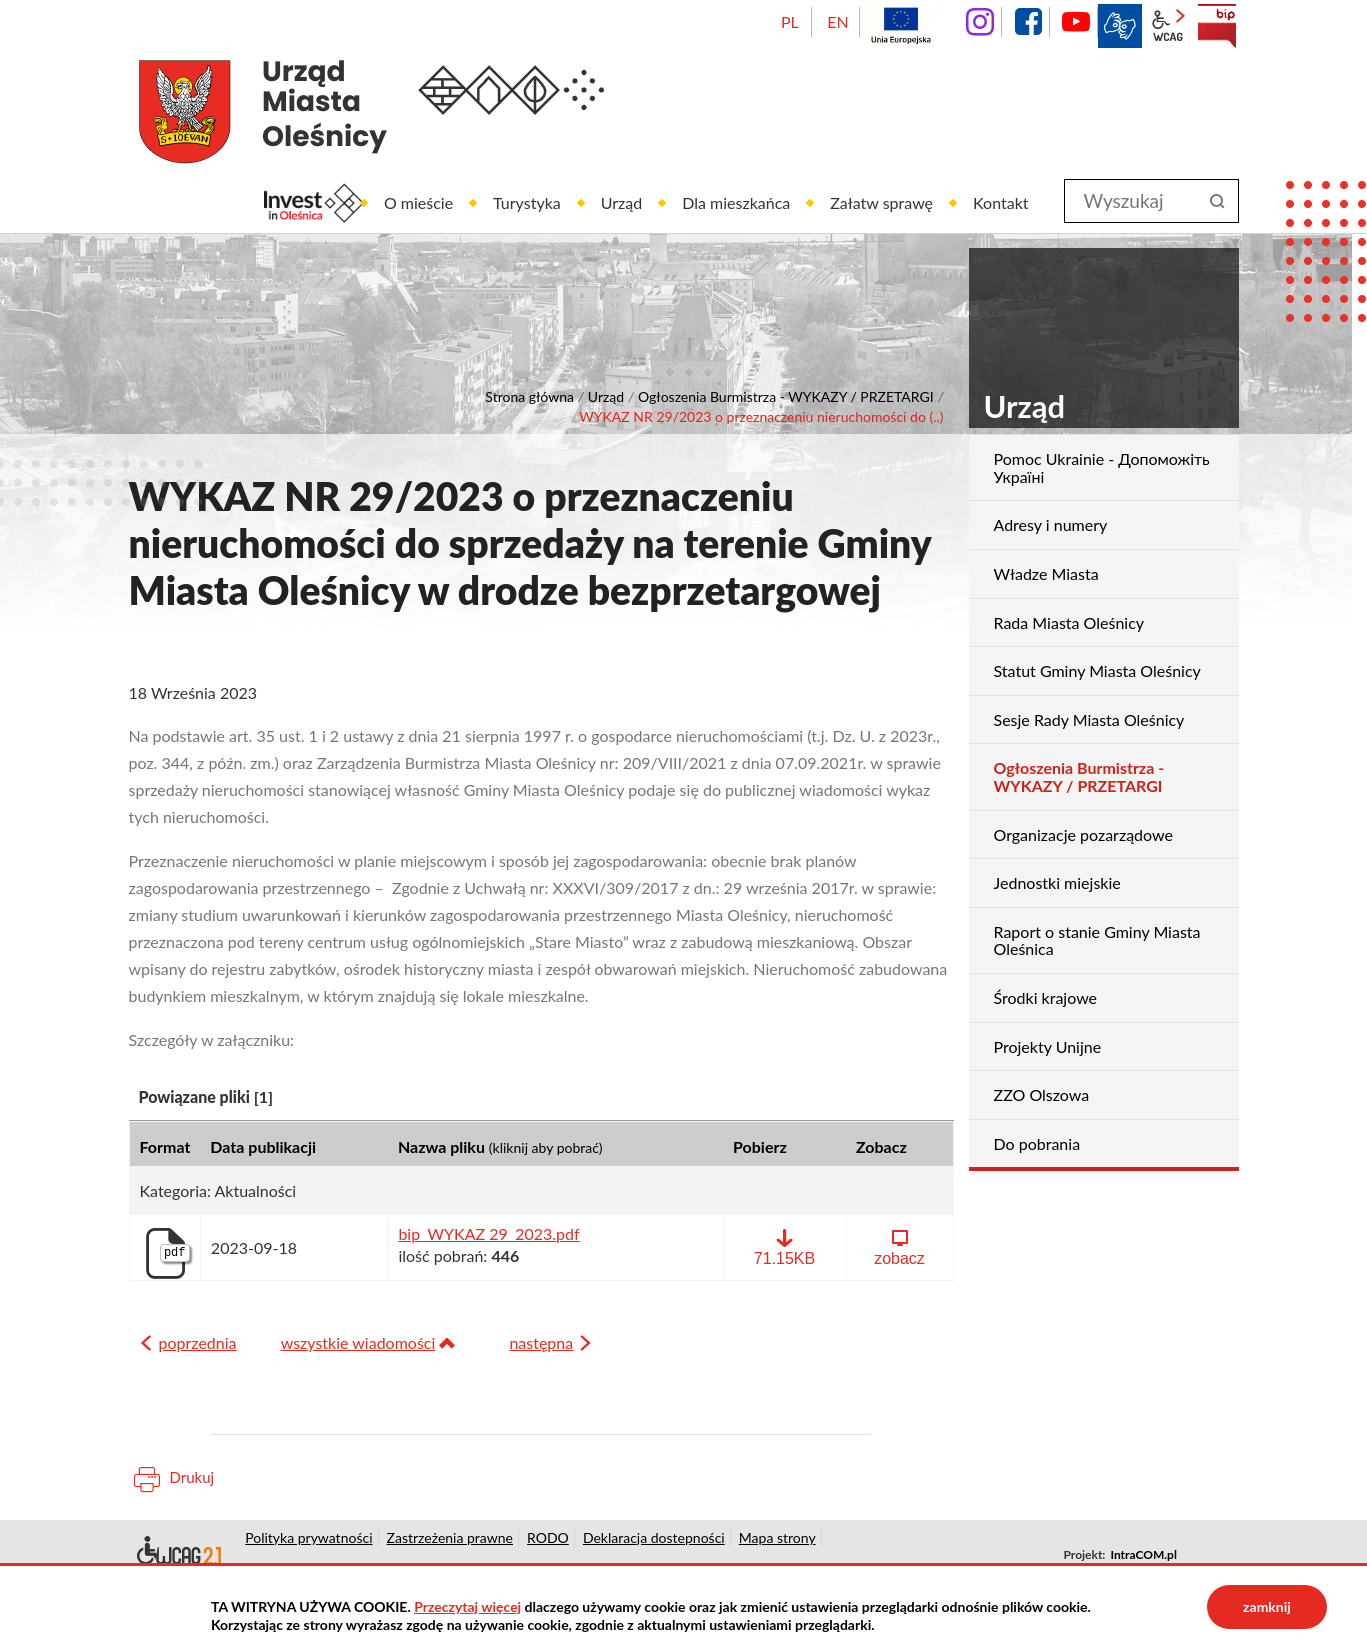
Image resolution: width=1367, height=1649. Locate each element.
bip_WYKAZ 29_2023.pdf (488, 1234)
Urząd (606, 396)
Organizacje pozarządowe (1083, 834)
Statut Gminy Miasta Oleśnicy (1097, 670)
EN (837, 21)
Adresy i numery (1051, 524)
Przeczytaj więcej (467, 1606)
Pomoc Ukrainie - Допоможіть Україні (1102, 467)
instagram (980, 22)
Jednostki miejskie (1057, 882)
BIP (1217, 26)
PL (790, 21)
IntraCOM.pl (1143, 1554)
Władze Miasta (1046, 573)
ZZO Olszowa (1042, 1094)
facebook (1028, 22)
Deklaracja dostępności (177, 1554)
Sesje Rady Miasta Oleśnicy (1089, 719)
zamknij (1267, 1606)
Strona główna (529, 396)
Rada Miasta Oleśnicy (1069, 622)
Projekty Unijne (1048, 1046)
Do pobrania (1037, 1143)
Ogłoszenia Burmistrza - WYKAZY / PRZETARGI (786, 396)
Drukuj (192, 1477)
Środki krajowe (1046, 997)
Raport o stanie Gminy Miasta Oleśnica (1097, 940)
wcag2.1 (1168, 26)
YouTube (1076, 22)
